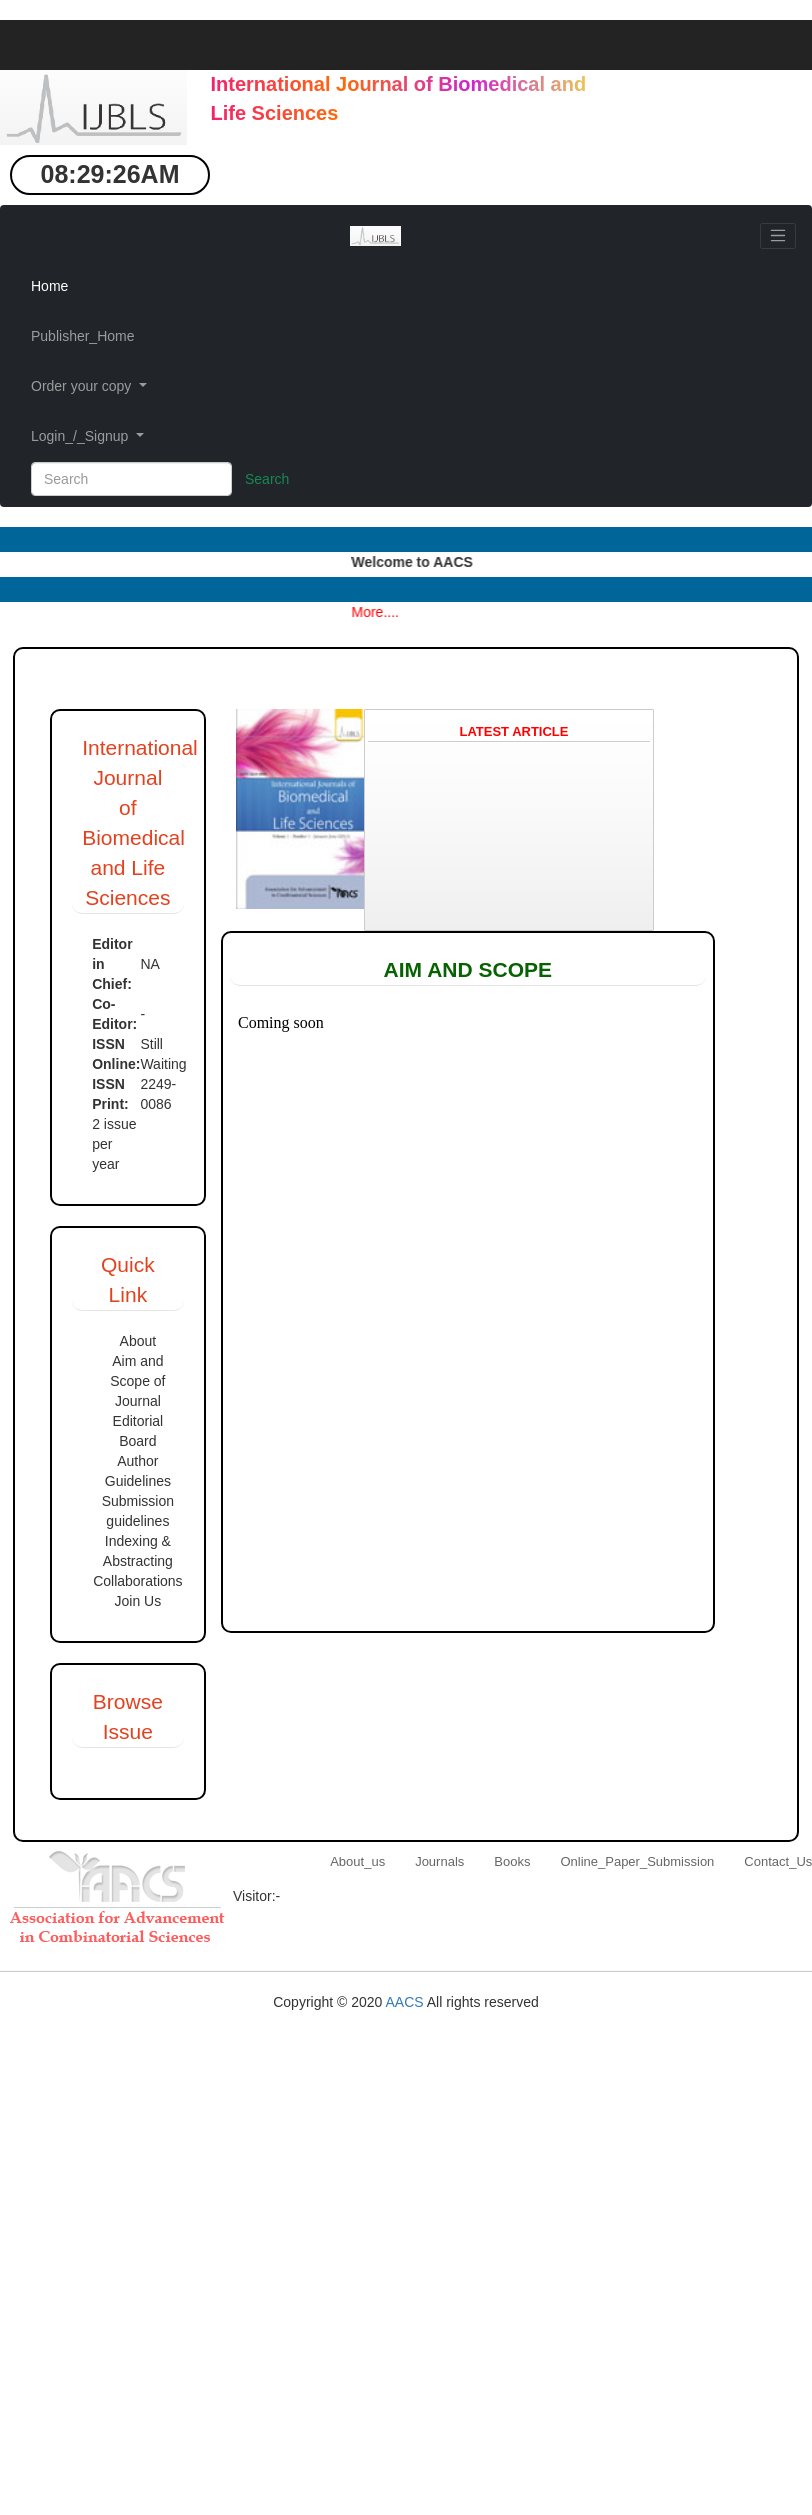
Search (267, 479)
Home (49, 286)
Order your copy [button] (83, 386)
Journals (439, 1861)
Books (512, 1861)
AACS (405, 2002)
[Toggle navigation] (778, 236)
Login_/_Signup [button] (81, 436)
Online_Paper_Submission (637, 1861)
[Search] (131, 479)
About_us (357, 1861)
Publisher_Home (83, 336)
